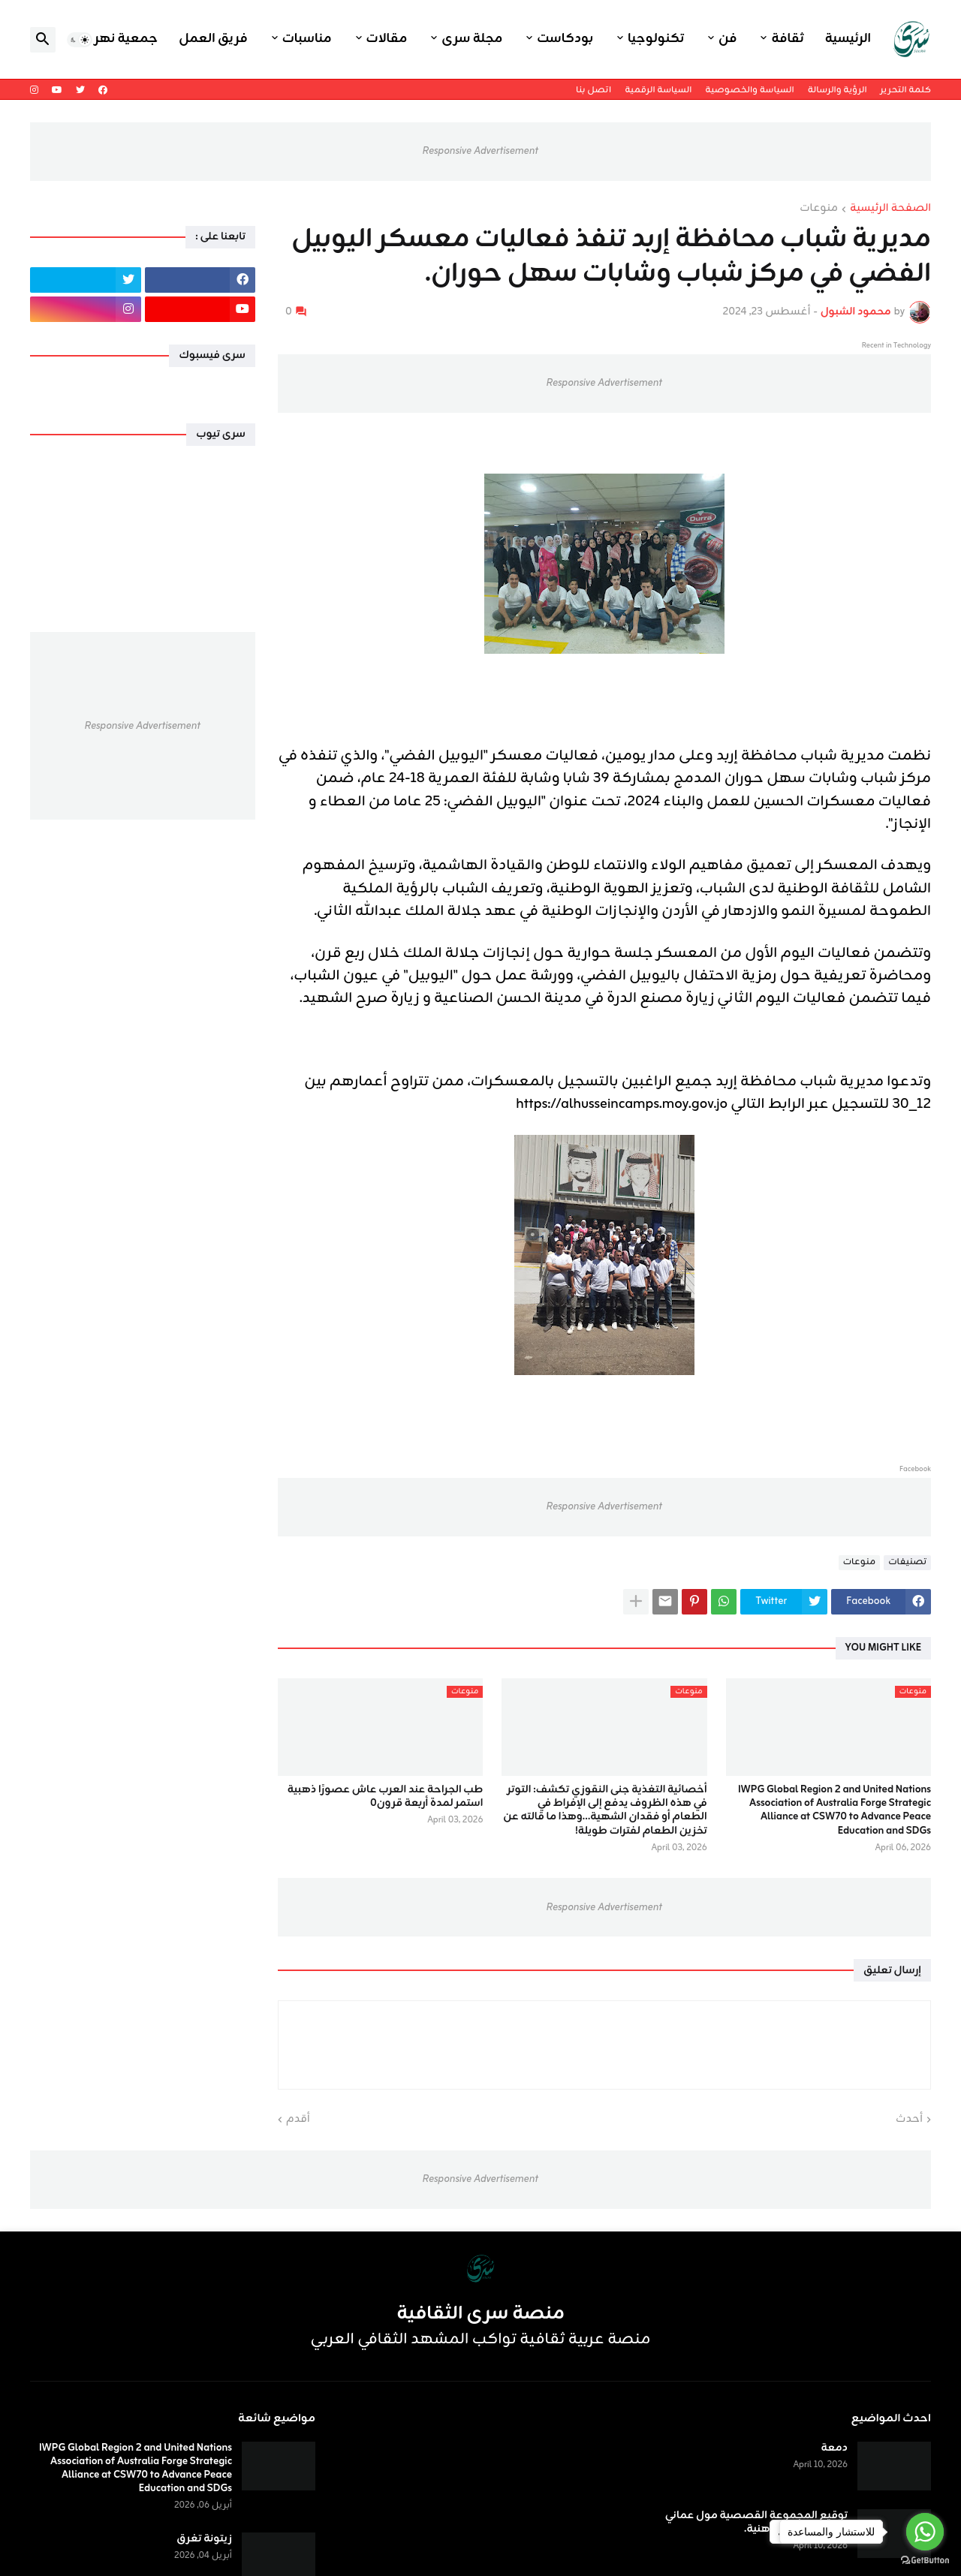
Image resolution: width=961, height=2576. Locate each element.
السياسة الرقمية (658, 90)
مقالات (387, 39)
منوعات (819, 209)
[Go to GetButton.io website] (925, 2560)
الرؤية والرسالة (837, 90)
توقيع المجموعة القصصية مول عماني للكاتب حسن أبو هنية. (756, 2522)
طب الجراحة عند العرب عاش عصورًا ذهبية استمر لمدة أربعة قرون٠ (386, 1796)
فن (727, 39)
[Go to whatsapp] (925, 2531)
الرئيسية (848, 39)
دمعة (834, 2448)
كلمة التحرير (906, 90)
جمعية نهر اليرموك (102, 39)
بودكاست (565, 39)
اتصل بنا (593, 90)
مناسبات (307, 39)
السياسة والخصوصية (749, 90)
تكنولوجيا (656, 39)
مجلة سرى (471, 39)
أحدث (909, 2119)
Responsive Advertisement (480, 151)
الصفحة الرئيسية (890, 209)
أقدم (298, 2119)
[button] (79, 39)
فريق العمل (213, 39)
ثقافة (787, 39)
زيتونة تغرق (204, 2539)
